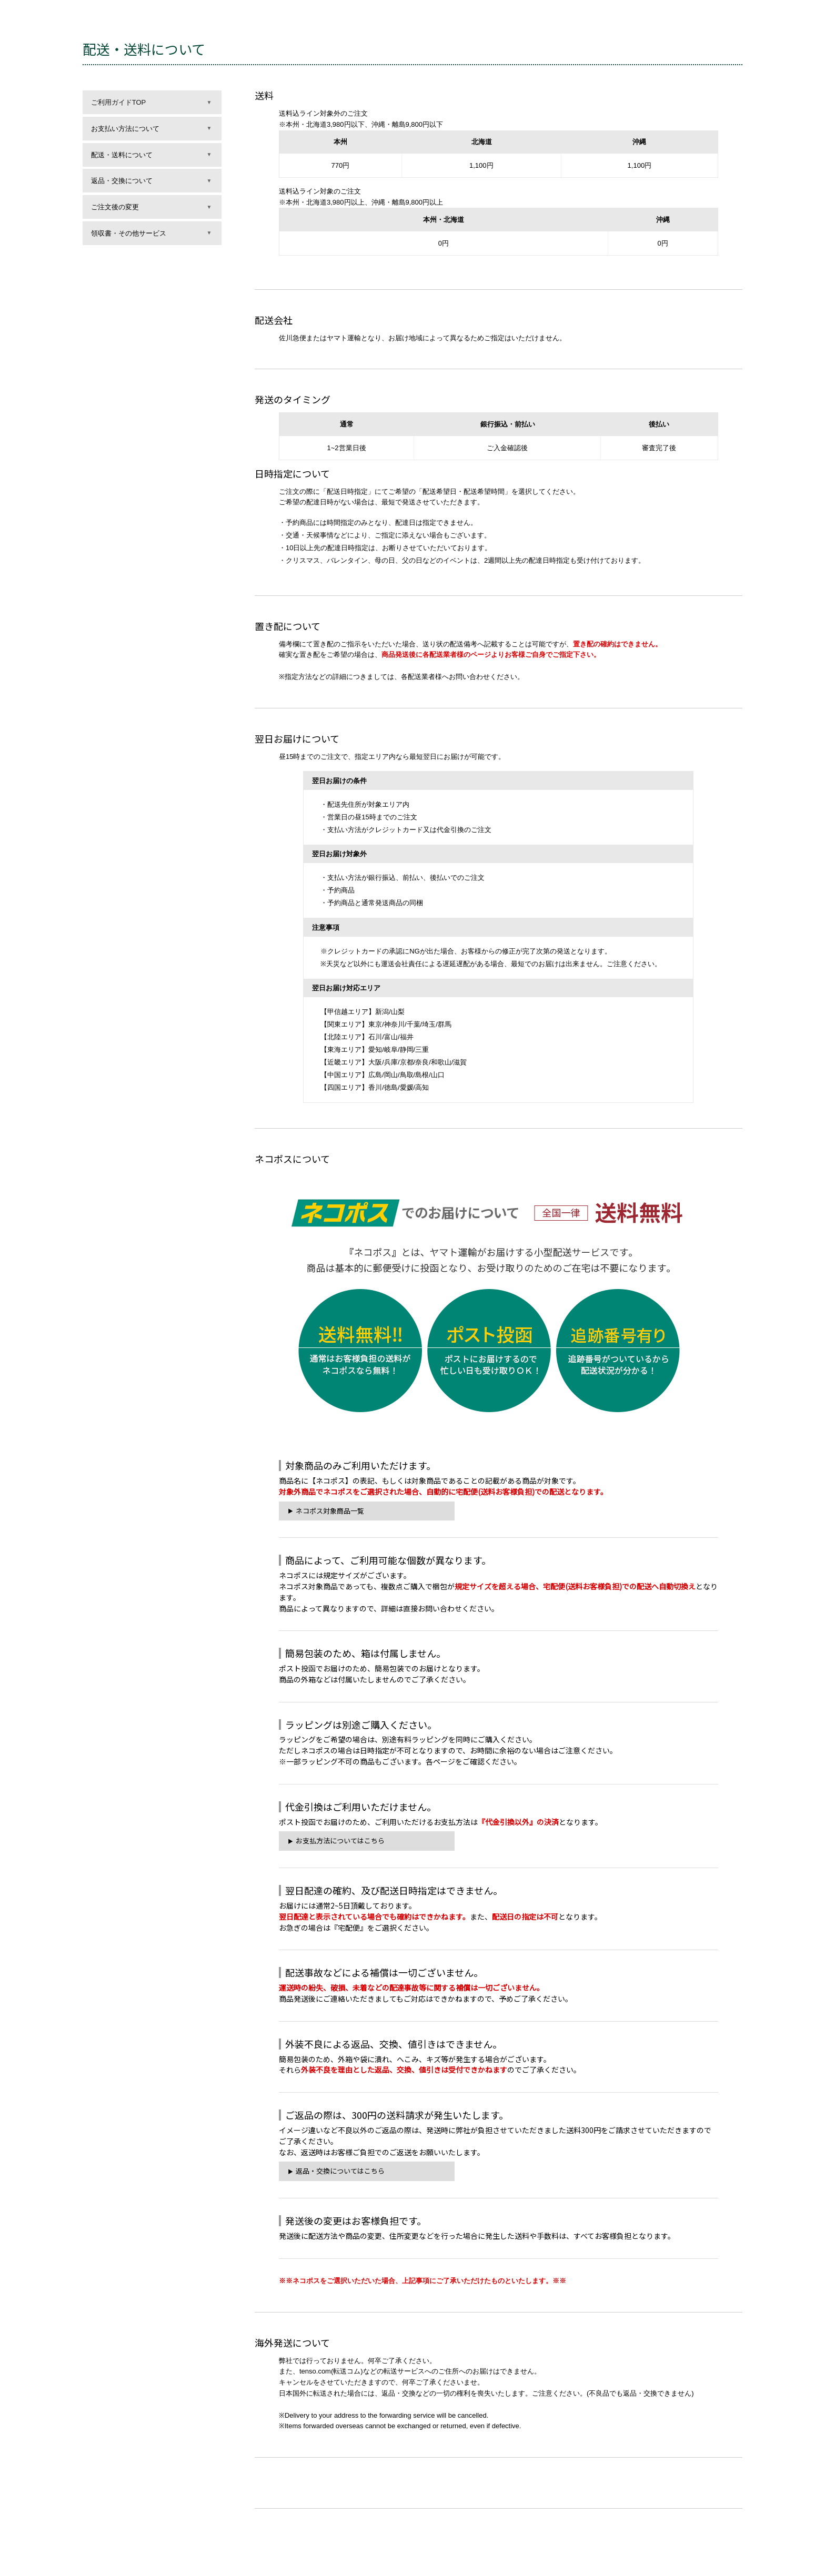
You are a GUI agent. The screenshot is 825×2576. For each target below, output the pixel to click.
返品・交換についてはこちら (340, 2171)
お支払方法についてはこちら (340, 1840)
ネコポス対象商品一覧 (330, 1511)
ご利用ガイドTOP (118, 102)
